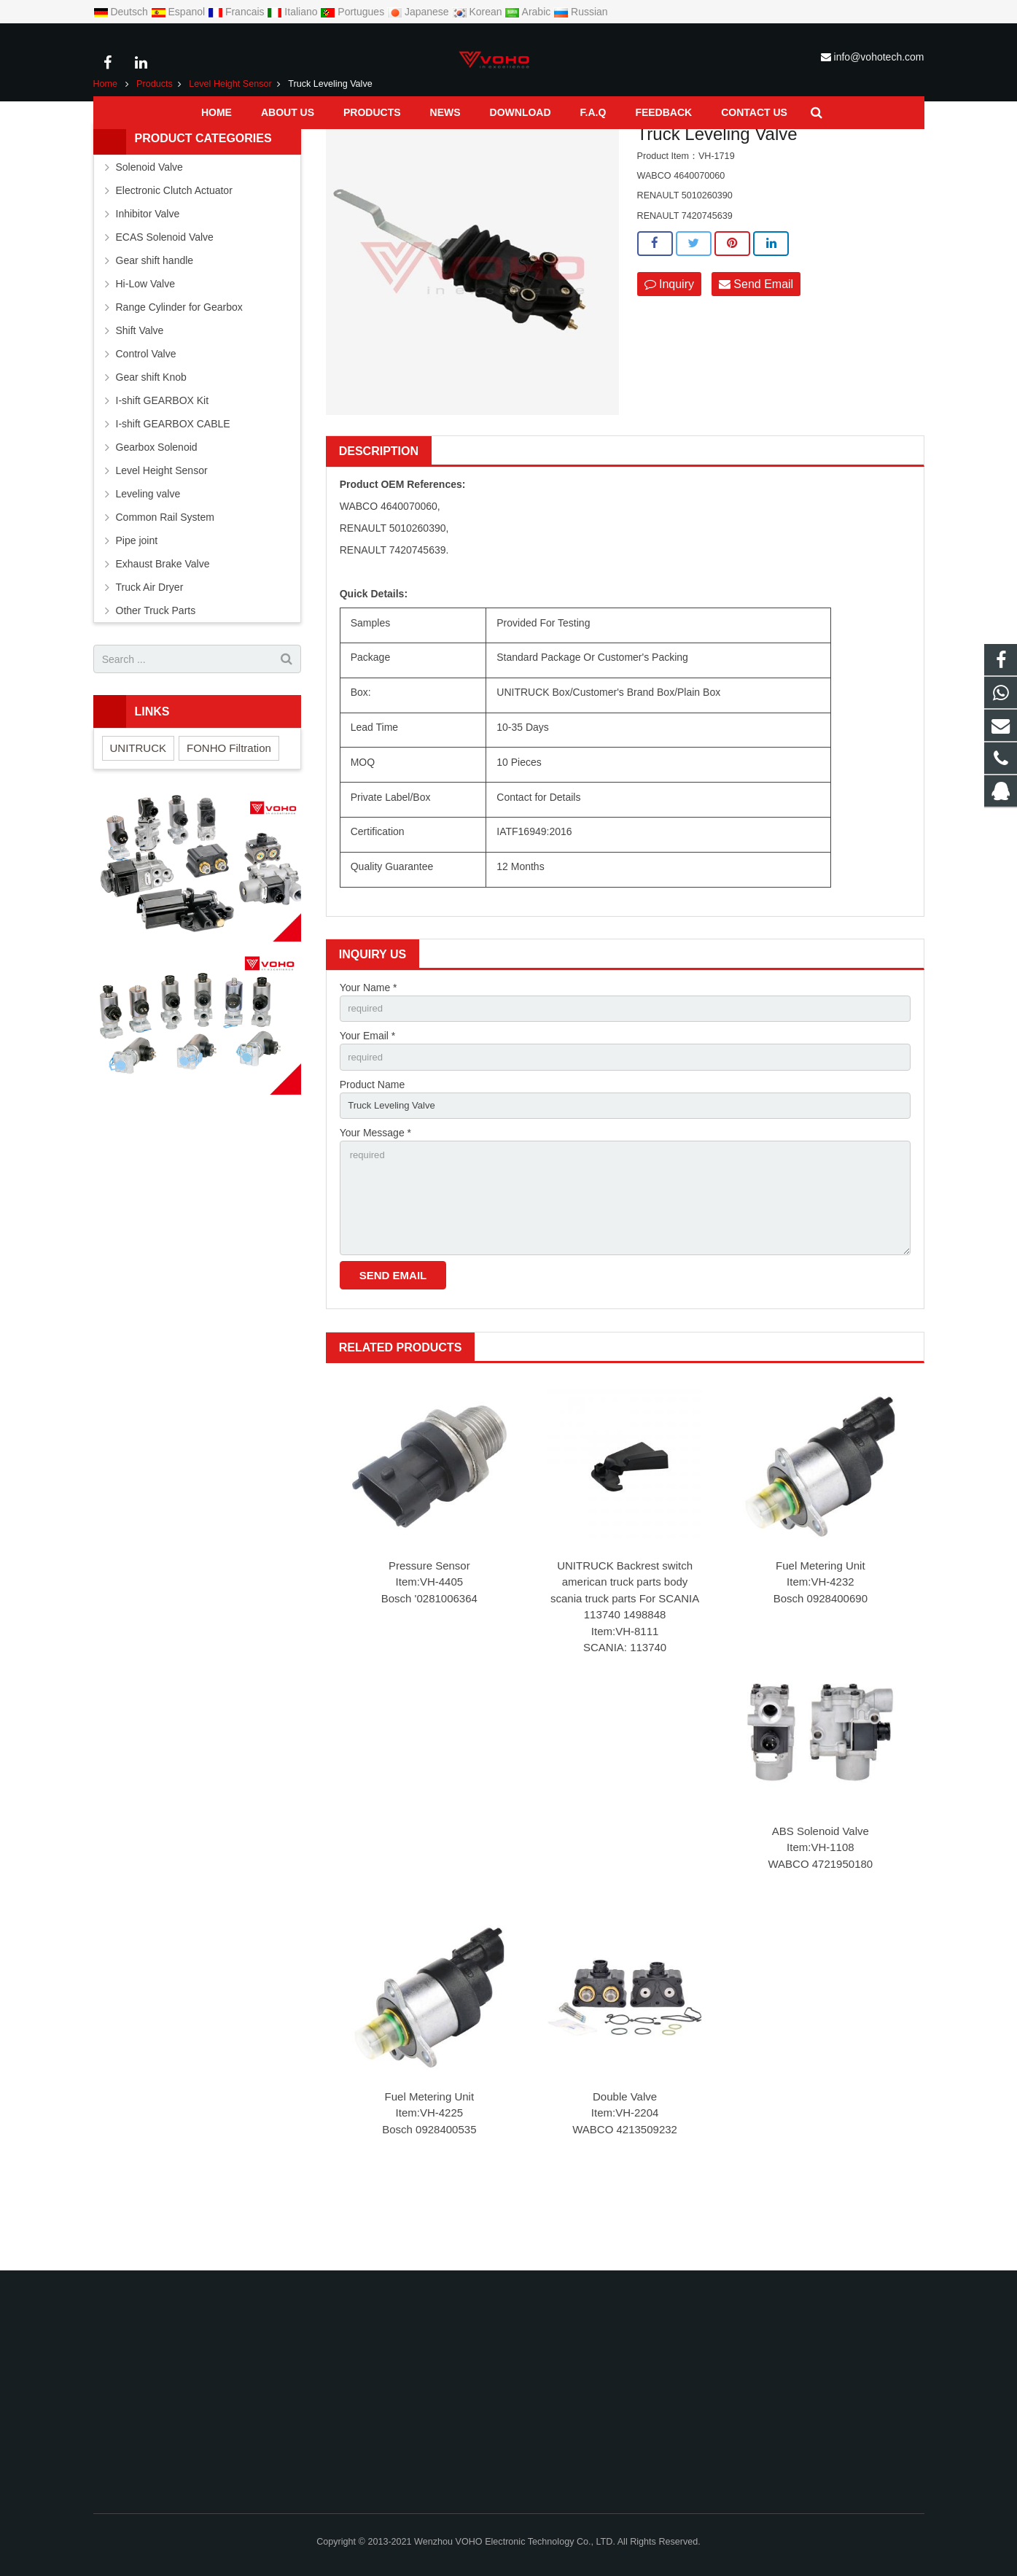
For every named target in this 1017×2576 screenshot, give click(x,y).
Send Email (756, 344)
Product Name (372, 1148)
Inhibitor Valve (148, 273)
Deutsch (122, 12)
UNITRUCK (138, 808)
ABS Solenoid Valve (820, 1904)
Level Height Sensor (230, 144)
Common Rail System (165, 577)
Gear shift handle (155, 320)
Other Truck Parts (156, 670)
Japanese (419, 12)
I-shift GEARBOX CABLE (173, 483)
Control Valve (146, 413)
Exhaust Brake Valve (163, 623)
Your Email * (368, 1097)
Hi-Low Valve (145, 343)
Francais (237, 12)
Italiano (293, 12)
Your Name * (368, 1046)
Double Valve (625, 2170)
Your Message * (375, 1198)
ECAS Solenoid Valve (165, 297)
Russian (580, 12)
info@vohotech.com (879, 57)
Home (105, 144)
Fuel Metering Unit (820, 1639)
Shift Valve (140, 390)
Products (154, 144)
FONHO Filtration (229, 808)
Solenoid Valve (149, 227)
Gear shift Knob (151, 437)
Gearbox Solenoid (157, 507)
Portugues (353, 12)
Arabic (528, 12)
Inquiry (669, 344)
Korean (478, 12)
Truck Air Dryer (150, 647)
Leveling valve (148, 553)
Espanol (179, 12)
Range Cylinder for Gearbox (179, 367)
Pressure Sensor (429, 1639)
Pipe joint (137, 600)
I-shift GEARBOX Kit (162, 460)
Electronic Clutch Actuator (174, 250)
